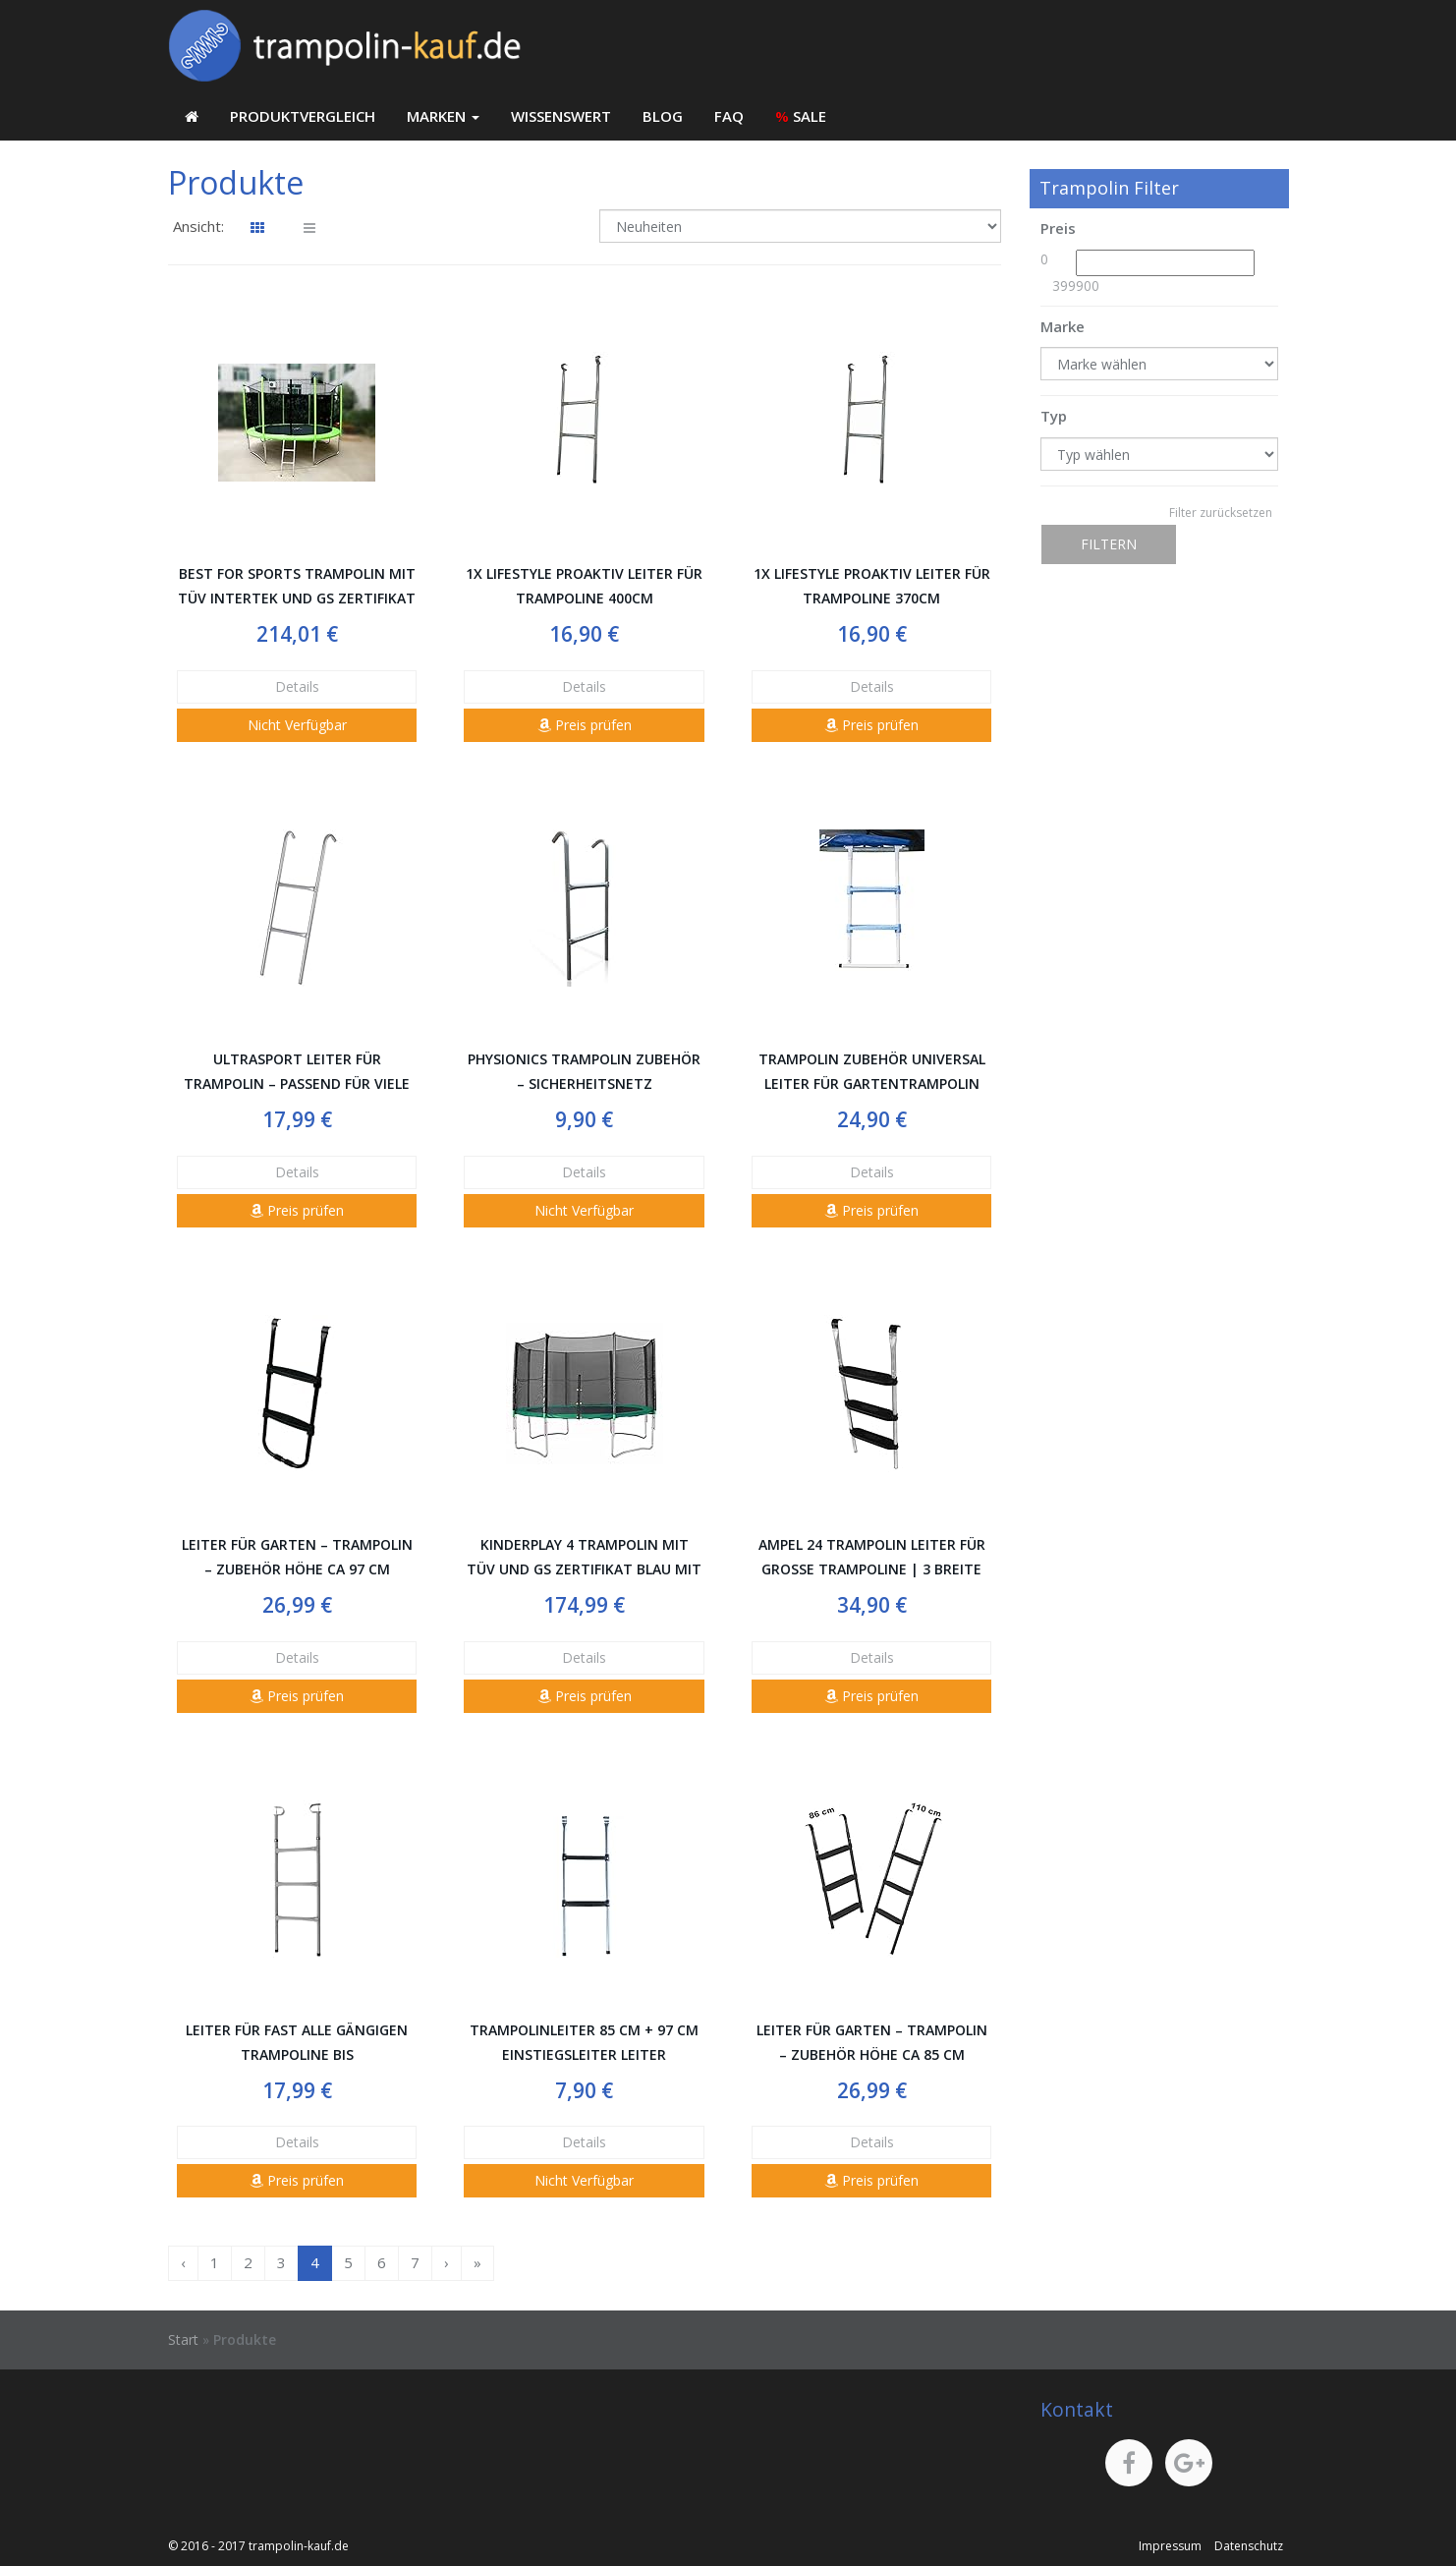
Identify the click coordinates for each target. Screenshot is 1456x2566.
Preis (1058, 228)
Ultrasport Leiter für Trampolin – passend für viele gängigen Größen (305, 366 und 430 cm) (297, 1073)
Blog (663, 116)
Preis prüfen (584, 724)
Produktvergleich (302, 116)
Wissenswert (561, 116)
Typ (1053, 416)
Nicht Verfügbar (297, 724)
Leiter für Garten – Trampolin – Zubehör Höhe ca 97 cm (297, 1556)
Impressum (1170, 2545)
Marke (1062, 326)
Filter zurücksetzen (1220, 512)
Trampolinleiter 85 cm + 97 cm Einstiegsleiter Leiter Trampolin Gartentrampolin (584, 2044)
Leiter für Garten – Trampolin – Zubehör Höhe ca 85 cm (871, 2042)
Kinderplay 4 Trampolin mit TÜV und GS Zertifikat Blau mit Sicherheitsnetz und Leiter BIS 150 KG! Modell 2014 (584, 1558)
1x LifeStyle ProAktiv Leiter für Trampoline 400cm (584, 585)
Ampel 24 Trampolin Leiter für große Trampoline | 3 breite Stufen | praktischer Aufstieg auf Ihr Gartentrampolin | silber (871, 1558)
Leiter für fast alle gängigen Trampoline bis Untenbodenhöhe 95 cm (297, 2044)
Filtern (1109, 544)
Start (183, 2339)
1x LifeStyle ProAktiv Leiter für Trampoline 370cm (872, 585)
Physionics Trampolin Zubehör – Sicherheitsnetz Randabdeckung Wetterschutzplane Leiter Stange (584, 1073)
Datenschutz (1248, 2545)
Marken (443, 116)
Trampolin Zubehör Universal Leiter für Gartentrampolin (871, 1071)
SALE (800, 116)
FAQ (729, 116)
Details (297, 686)
